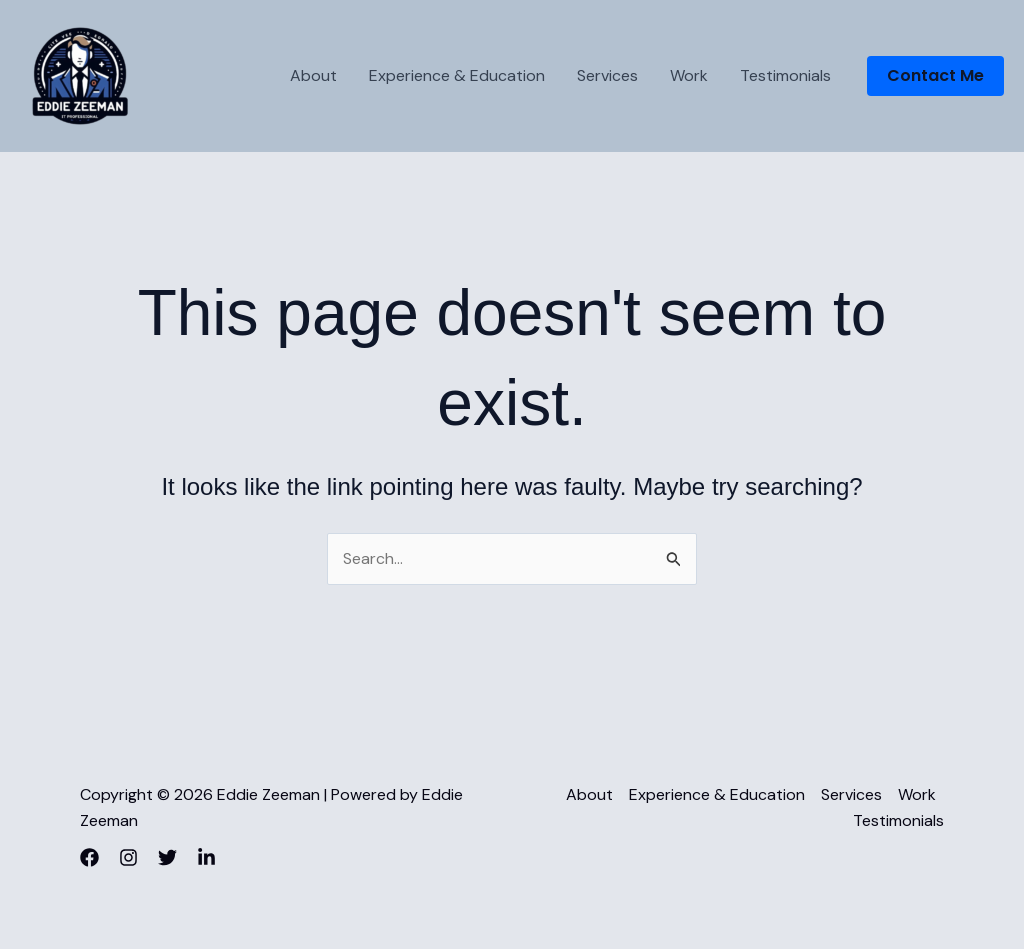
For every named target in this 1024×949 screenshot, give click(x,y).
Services (607, 75)
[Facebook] (89, 857)
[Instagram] (128, 857)
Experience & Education (457, 75)
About (313, 75)
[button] (935, 76)
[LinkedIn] (206, 857)
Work (689, 75)
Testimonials (785, 75)
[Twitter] (167, 857)
